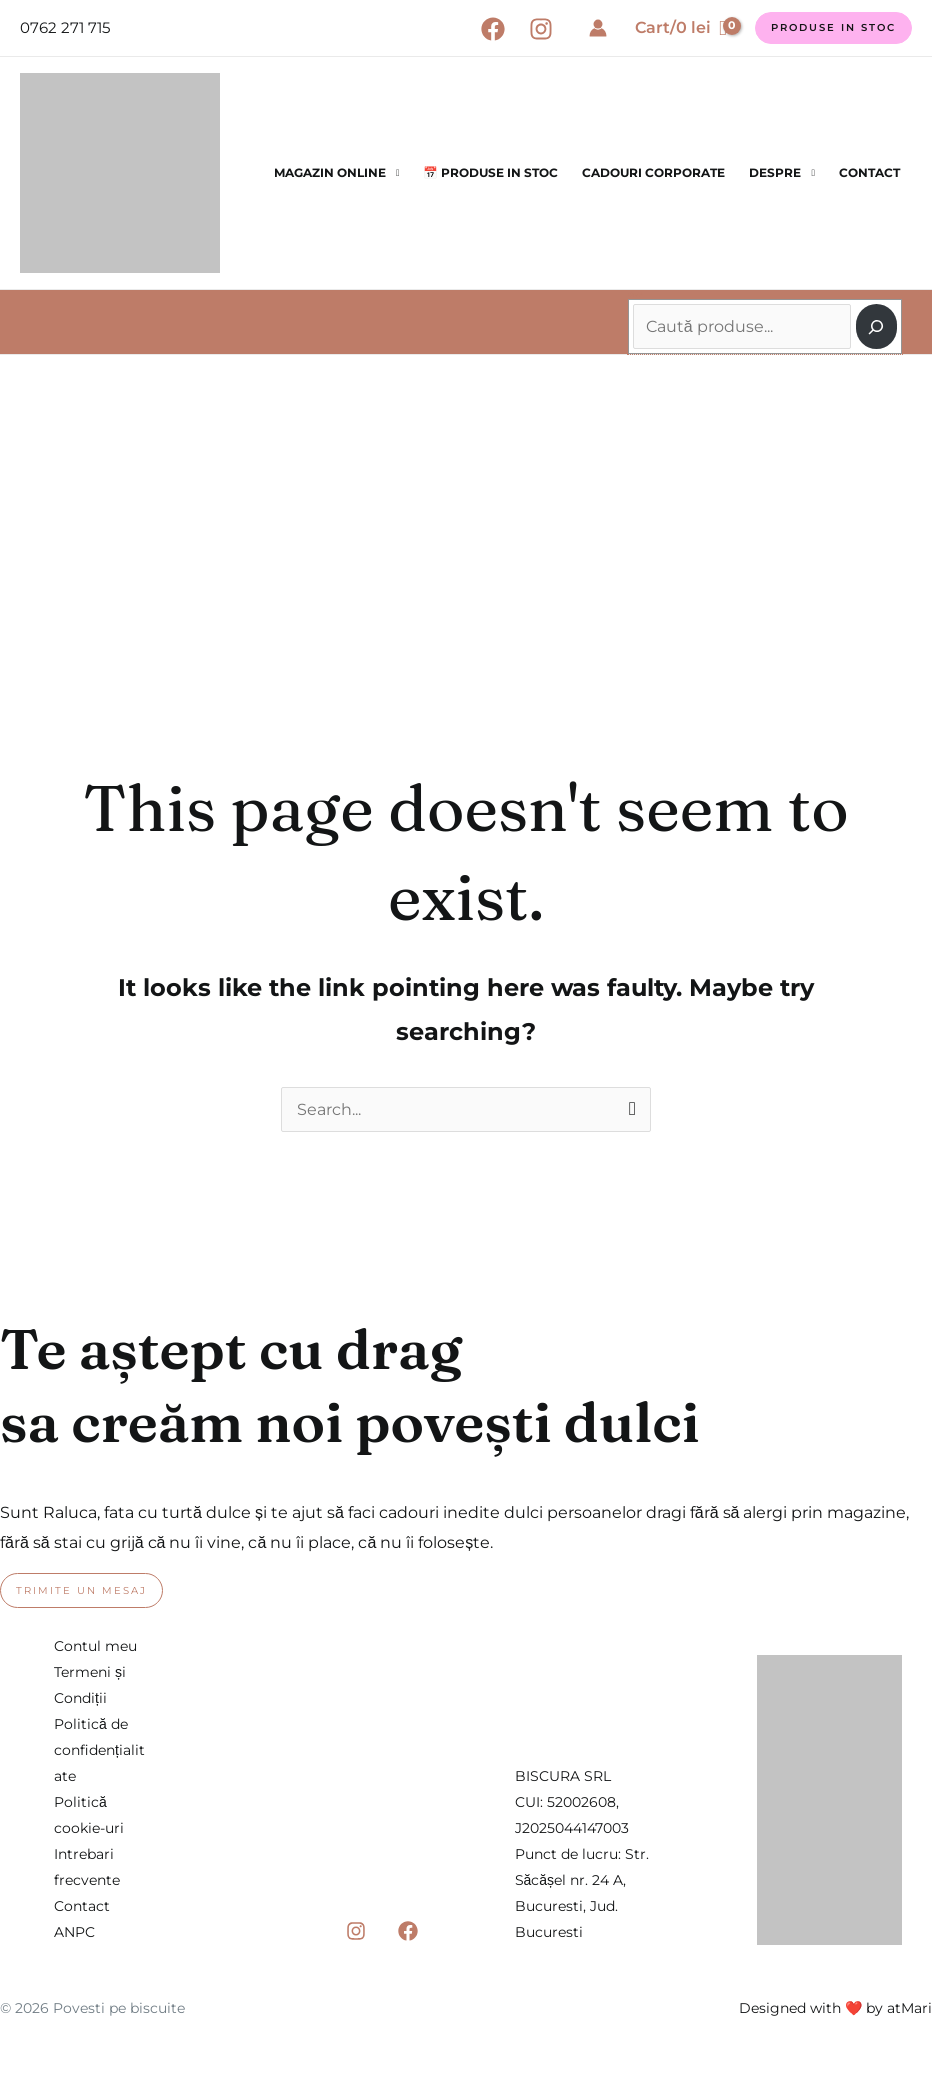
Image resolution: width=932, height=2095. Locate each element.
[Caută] (876, 326)
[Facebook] (493, 29)
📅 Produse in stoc (490, 172)
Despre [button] (775, 172)
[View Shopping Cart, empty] (681, 28)
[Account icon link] (598, 28)
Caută (635, 294)
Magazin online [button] (330, 172)
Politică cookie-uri (89, 1815)
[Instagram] (541, 29)
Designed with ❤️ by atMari (835, 2008)
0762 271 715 (65, 27)
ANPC (74, 1932)
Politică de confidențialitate (99, 1750)
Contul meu (95, 1646)
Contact (869, 172)
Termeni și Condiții (90, 1685)
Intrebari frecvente (87, 1867)
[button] (833, 28)
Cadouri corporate (653, 172)
